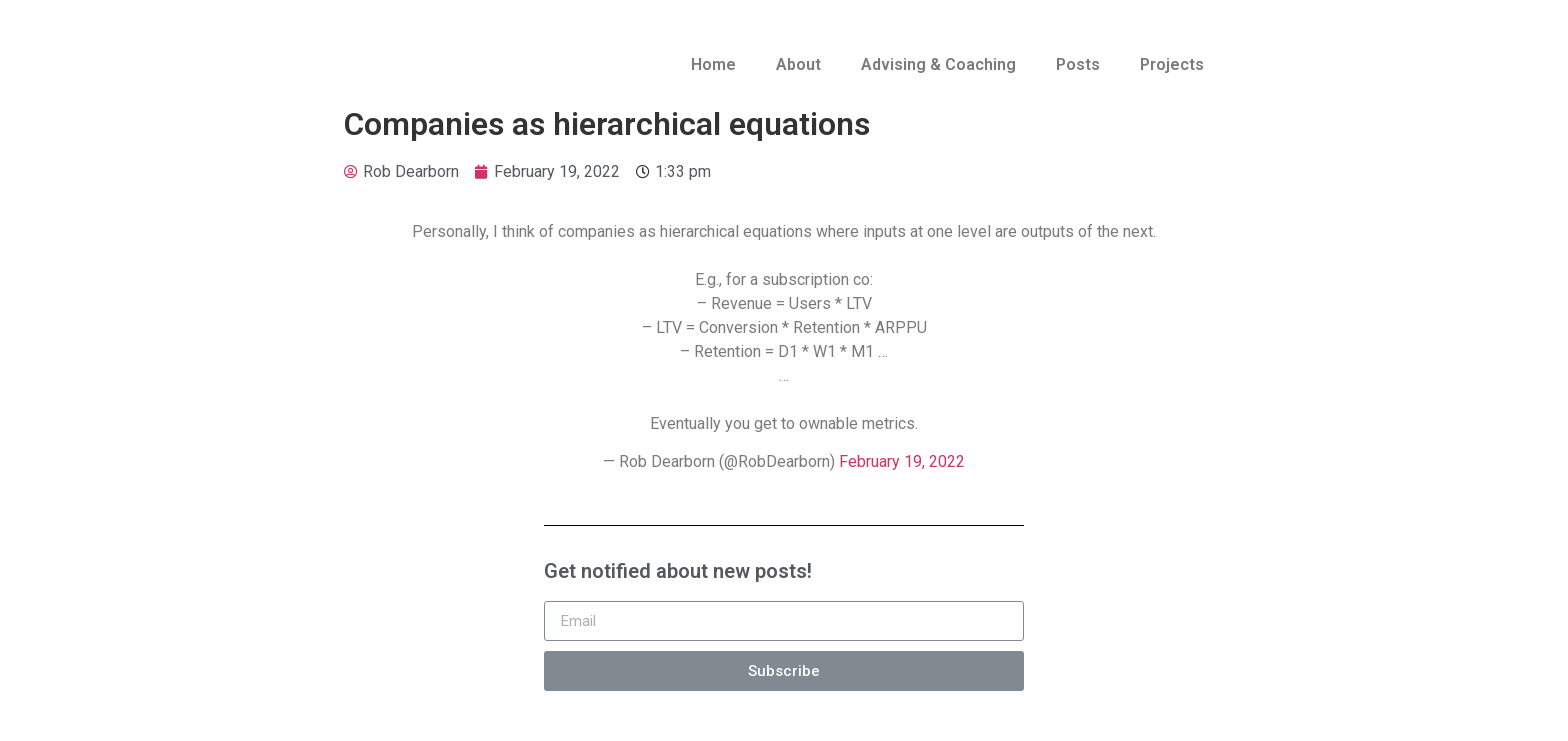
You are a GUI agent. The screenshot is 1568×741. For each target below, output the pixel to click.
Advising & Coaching (938, 64)
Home (713, 64)
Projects (1172, 64)
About (798, 64)
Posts (1078, 64)
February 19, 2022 (902, 461)
